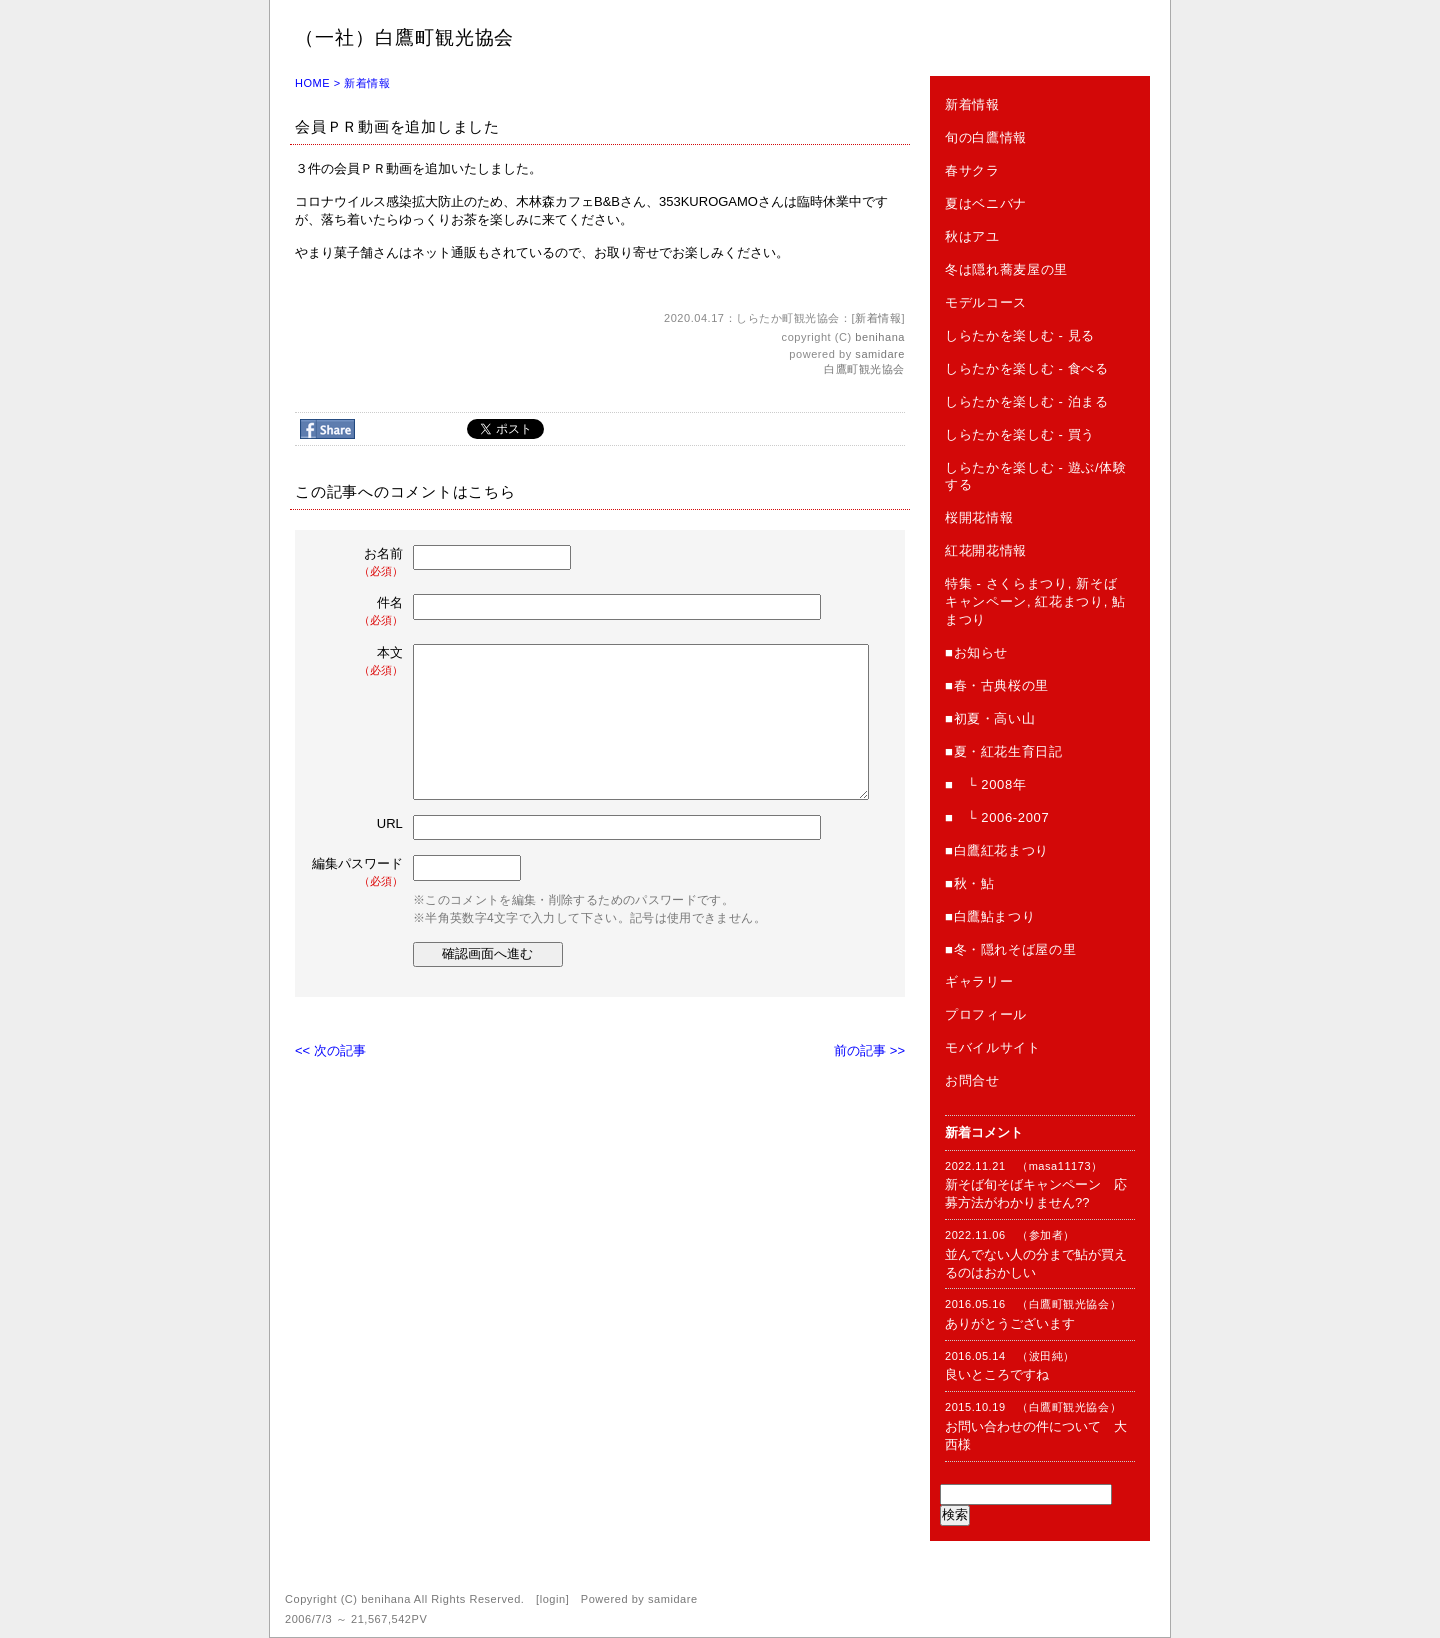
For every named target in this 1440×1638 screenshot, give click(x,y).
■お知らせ (976, 652)
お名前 (359, 562)
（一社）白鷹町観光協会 (404, 37)
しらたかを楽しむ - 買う (1020, 434)
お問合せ (972, 1080)
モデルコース (986, 302)
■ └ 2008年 (985, 784)
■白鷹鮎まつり (990, 916)
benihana (880, 337)
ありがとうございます (1010, 1323)
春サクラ (972, 170)
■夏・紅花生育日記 (1004, 751)
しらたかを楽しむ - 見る (1020, 335)
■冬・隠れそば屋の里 (1010, 949)
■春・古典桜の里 (997, 685)
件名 (359, 611)
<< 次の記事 (330, 1050)
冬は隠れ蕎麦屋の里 (1006, 269)
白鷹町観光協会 (864, 369)
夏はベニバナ (986, 203)
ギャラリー (979, 981)
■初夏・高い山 (990, 718)
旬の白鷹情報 (986, 137)
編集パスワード (357, 872)
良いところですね (997, 1374)
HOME (312, 83)
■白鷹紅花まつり (997, 850)
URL (390, 823)
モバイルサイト (993, 1047)
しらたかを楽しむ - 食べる (1027, 368)
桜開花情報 (979, 517)
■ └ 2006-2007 (997, 817)
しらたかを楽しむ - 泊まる (1027, 401)
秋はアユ (972, 236)
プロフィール (986, 1014)
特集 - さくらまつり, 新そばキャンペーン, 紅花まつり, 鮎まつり (1035, 601)
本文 (359, 661)
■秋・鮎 (969, 883)
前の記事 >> (869, 1050)
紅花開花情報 (986, 550)
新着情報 (367, 83)
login (553, 1599)
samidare (880, 354)
